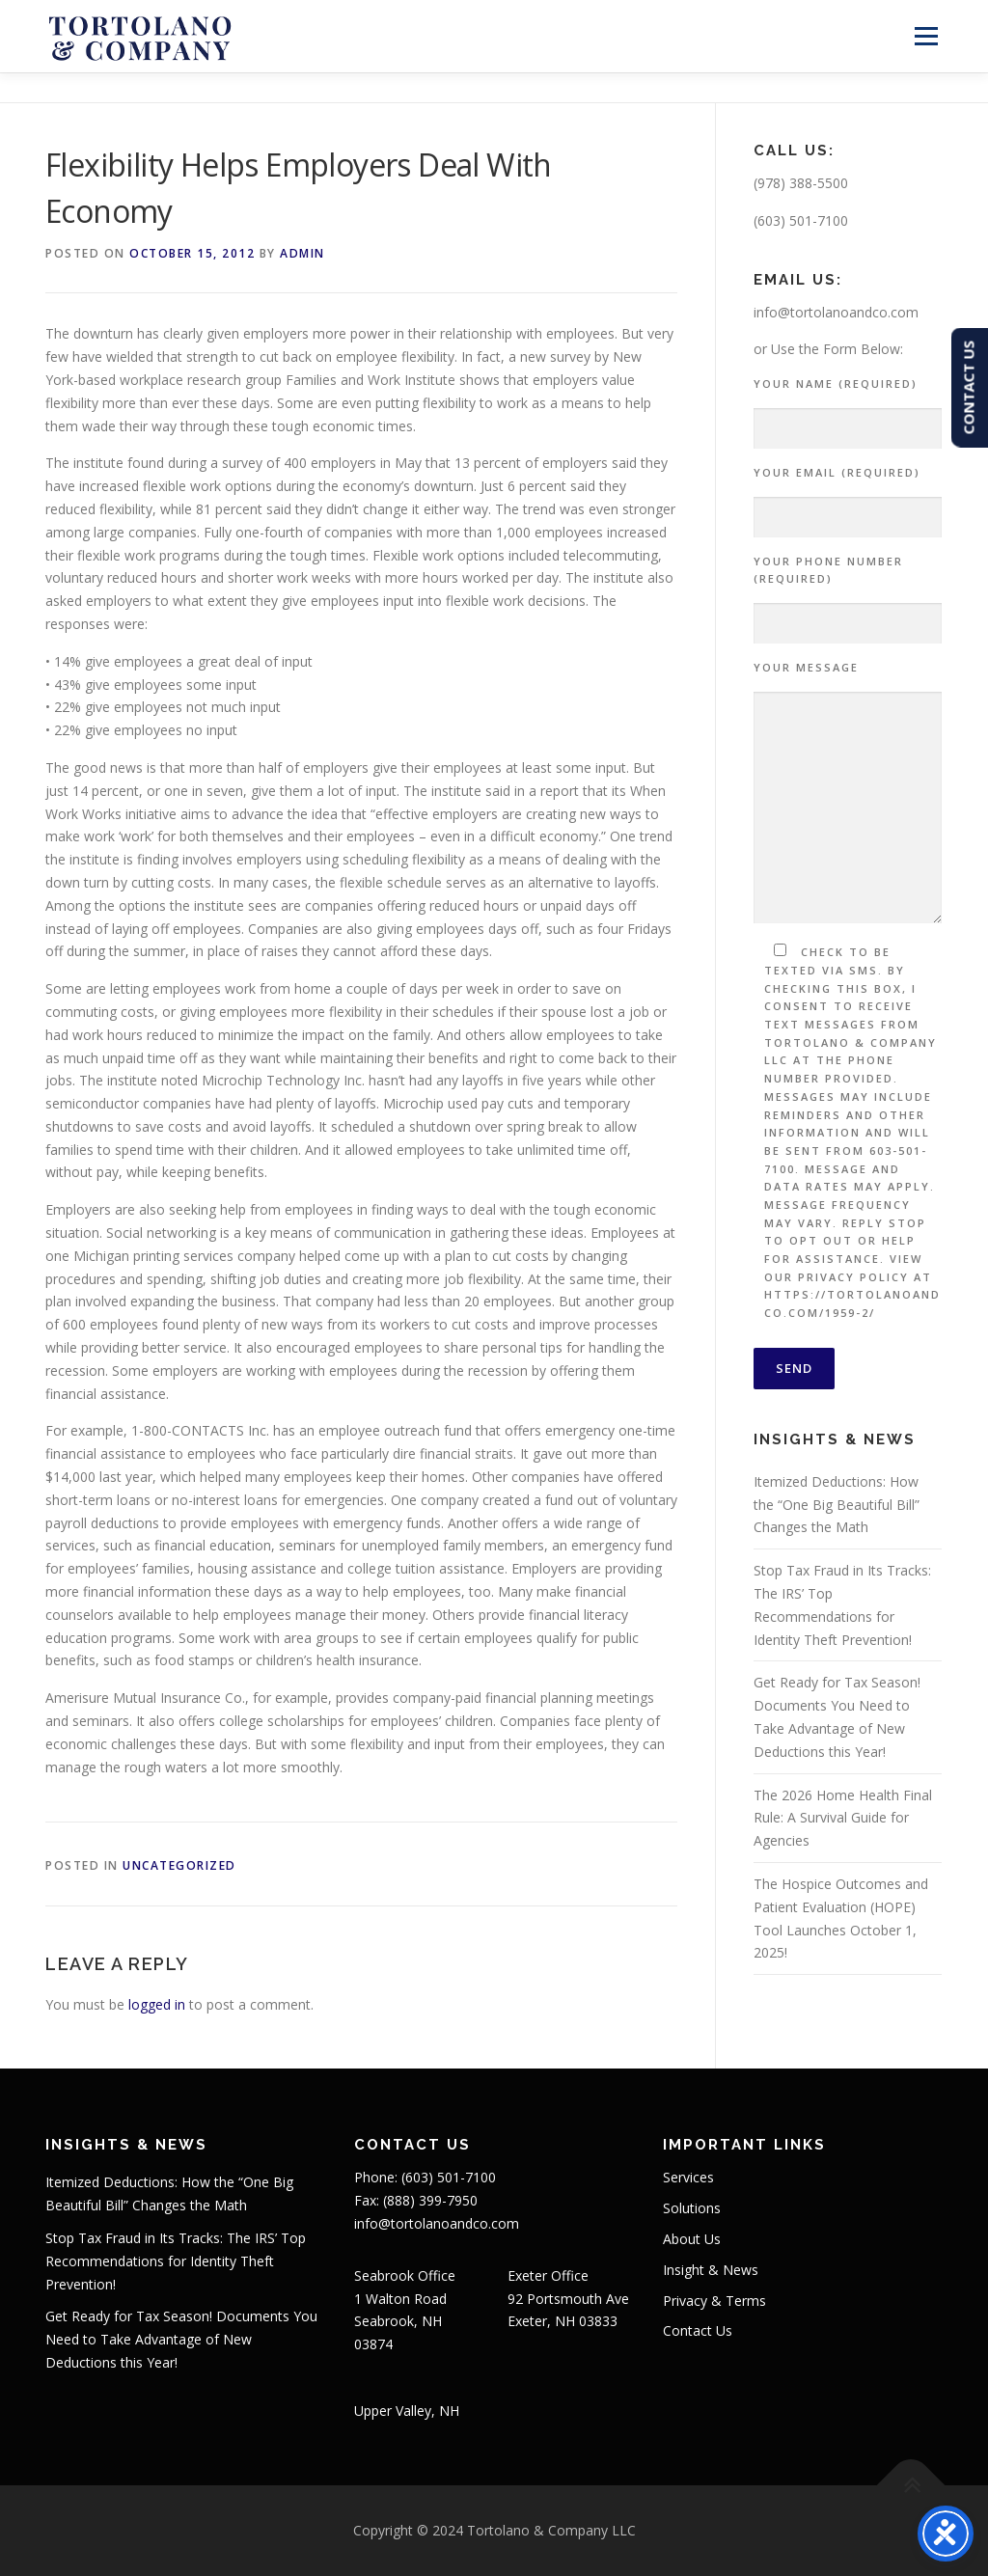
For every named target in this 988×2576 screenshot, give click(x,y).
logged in (156, 2004)
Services (688, 2177)
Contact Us (697, 2330)
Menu (926, 36)
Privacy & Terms (714, 2300)
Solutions (692, 2208)
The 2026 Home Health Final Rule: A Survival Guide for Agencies (843, 1818)
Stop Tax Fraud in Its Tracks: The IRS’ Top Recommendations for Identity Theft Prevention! (175, 2261)
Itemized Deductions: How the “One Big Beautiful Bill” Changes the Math (836, 1504)
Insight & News (710, 2270)
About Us (692, 2239)
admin (302, 253)
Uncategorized (179, 1865)
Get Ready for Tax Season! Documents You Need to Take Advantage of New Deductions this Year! (181, 2339)
